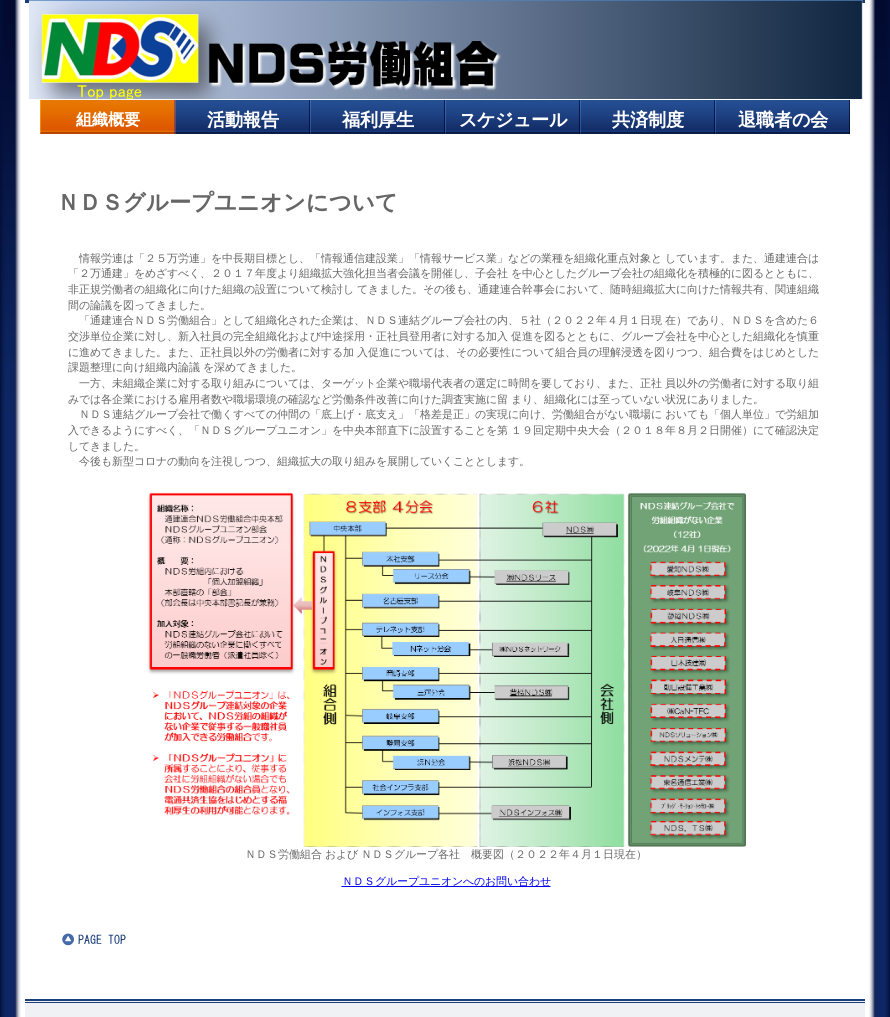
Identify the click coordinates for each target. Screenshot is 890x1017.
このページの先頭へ (122, 940)
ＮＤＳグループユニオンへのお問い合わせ (446, 881)
